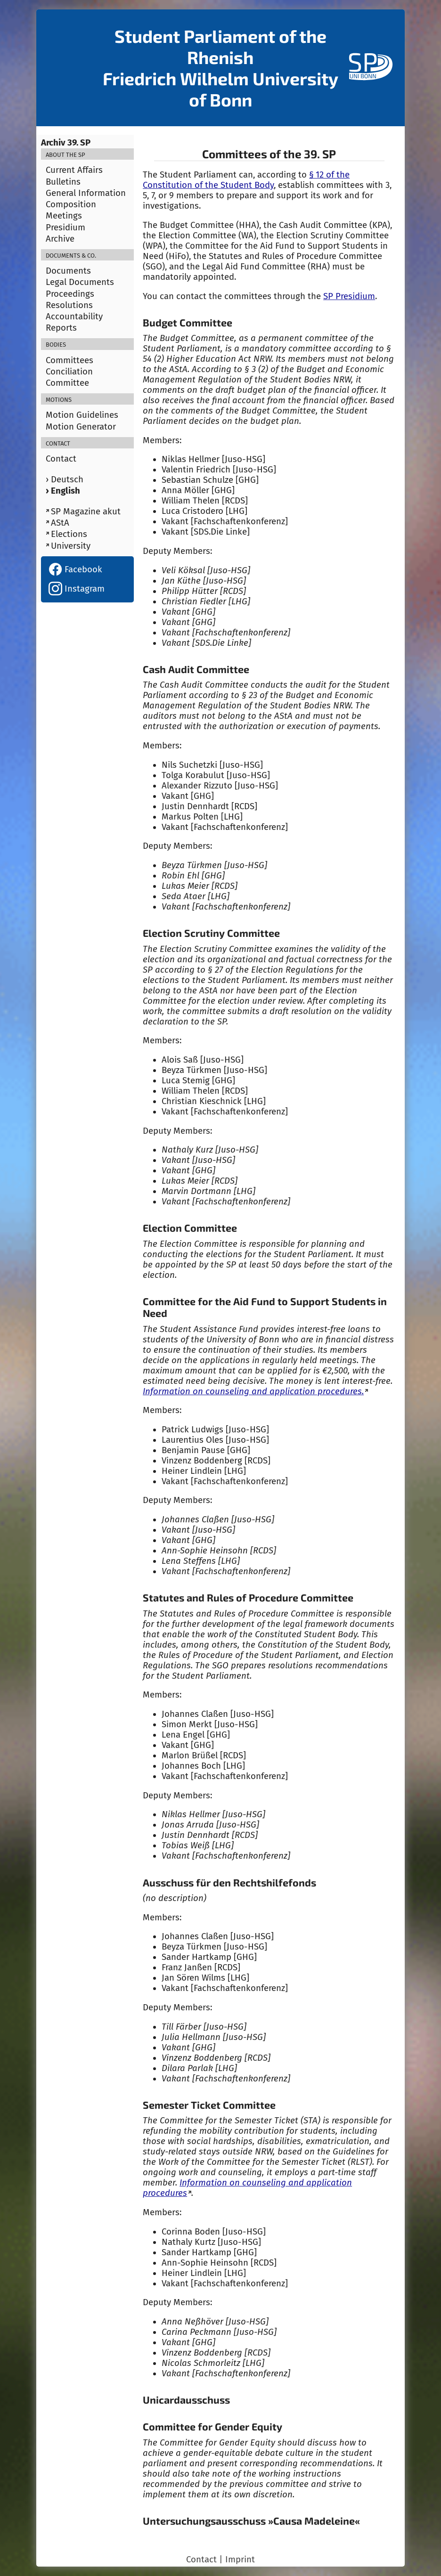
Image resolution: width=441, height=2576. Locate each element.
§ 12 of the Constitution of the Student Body (246, 180)
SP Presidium (349, 296)
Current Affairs (74, 170)
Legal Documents (80, 282)
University (70, 546)
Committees (69, 360)
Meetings (64, 216)
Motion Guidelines (82, 415)
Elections (69, 534)
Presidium (65, 227)
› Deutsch (64, 479)
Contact (61, 459)
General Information (86, 193)
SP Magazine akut (86, 511)
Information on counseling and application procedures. (253, 1391)
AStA (60, 523)
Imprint (240, 2559)
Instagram (77, 589)
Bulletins (63, 182)
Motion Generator (81, 427)
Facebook (75, 569)
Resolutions (69, 305)
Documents (68, 271)
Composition (71, 204)
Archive (60, 239)
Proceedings (70, 294)
